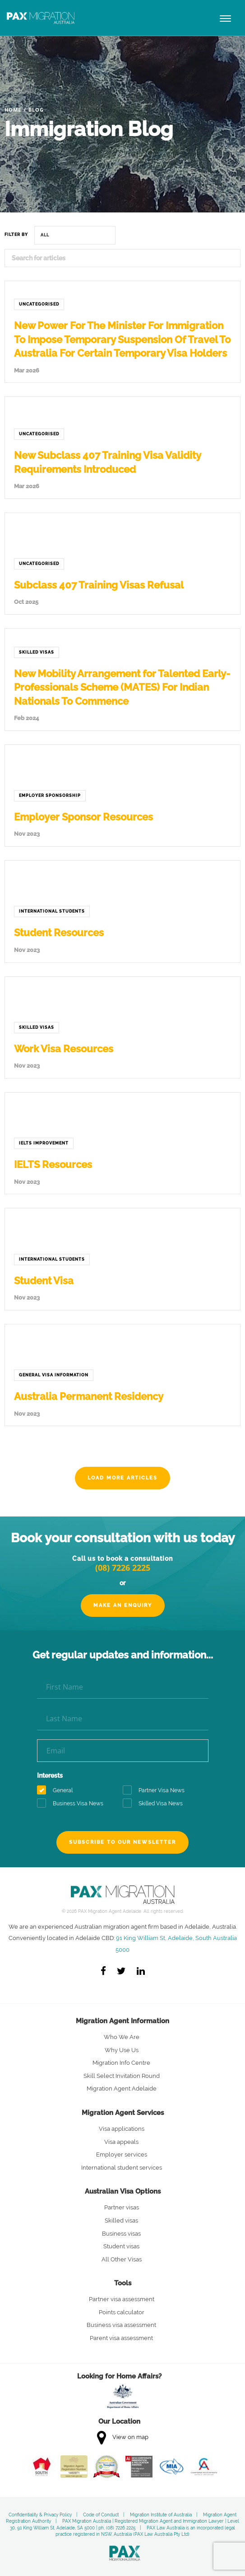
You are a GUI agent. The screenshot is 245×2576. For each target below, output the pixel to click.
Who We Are (121, 2037)
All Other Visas (122, 2259)
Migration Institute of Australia (161, 2514)
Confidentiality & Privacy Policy (40, 2514)
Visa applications (121, 2128)
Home (13, 109)
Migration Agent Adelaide (122, 2088)
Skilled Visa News (156, 1804)
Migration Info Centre (121, 2062)
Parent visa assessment (121, 2338)
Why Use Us (122, 2050)
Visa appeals (121, 2141)
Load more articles (122, 1478)
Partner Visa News (156, 1790)
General (58, 1790)
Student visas (121, 2246)
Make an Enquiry (122, 1605)
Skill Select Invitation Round (121, 2075)
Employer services (121, 2154)
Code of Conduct (101, 2514)
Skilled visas (121, 2220)
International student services (121, 2167)
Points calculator (121, 2312)
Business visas (121, 2233)
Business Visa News (73, 1804)
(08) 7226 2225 (122, 1567)
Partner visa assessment (121, 2299)
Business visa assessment (121, 2325)
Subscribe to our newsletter (122, 1842)
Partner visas (121, 2207)
